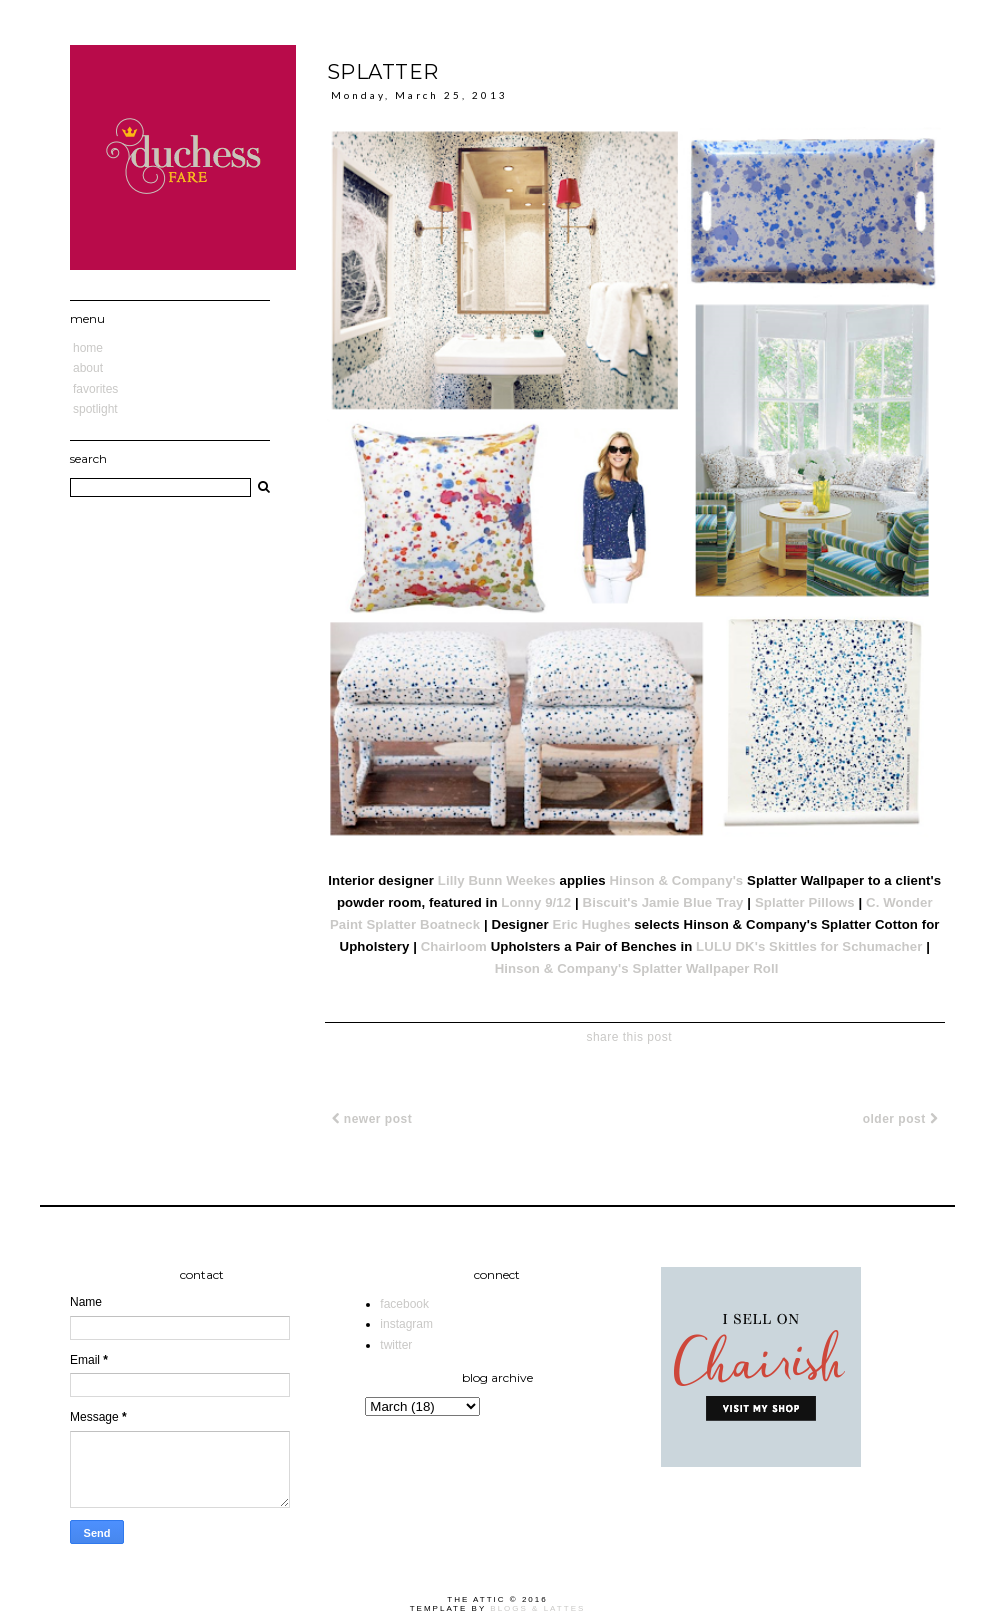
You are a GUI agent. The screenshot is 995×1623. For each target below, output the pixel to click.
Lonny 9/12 (536, 902)
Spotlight (95, 409)
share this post (629, 1037)
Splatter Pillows (805, 902)
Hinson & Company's (676, 880)
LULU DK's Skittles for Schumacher (809, 946)
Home (88, 348)
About (88, 368)
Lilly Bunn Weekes (497, 880)
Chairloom (454, 946)
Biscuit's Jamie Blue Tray (663, 902)
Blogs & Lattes (537, 1608)
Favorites (95, 389)
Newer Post (372, 1119)
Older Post (900, 1119)
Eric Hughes (592, 924)
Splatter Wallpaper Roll (705, 968)
